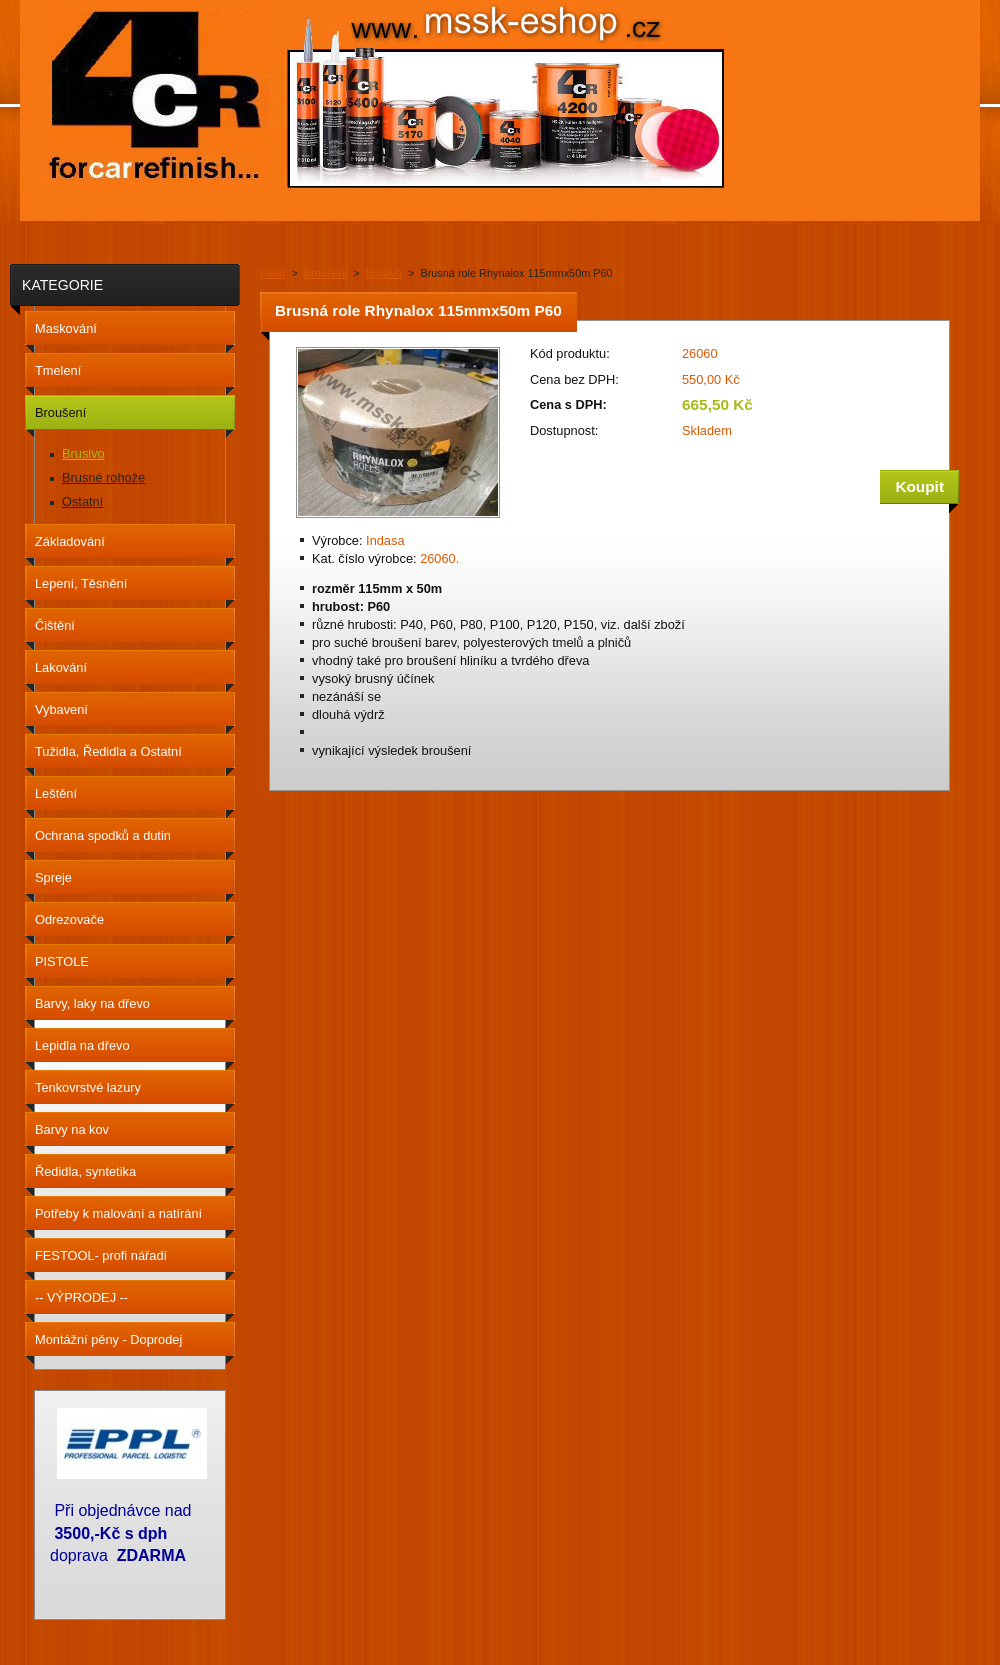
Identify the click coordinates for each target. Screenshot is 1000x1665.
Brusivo (384, 273)
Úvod (272, 273)
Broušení (326, 273)
